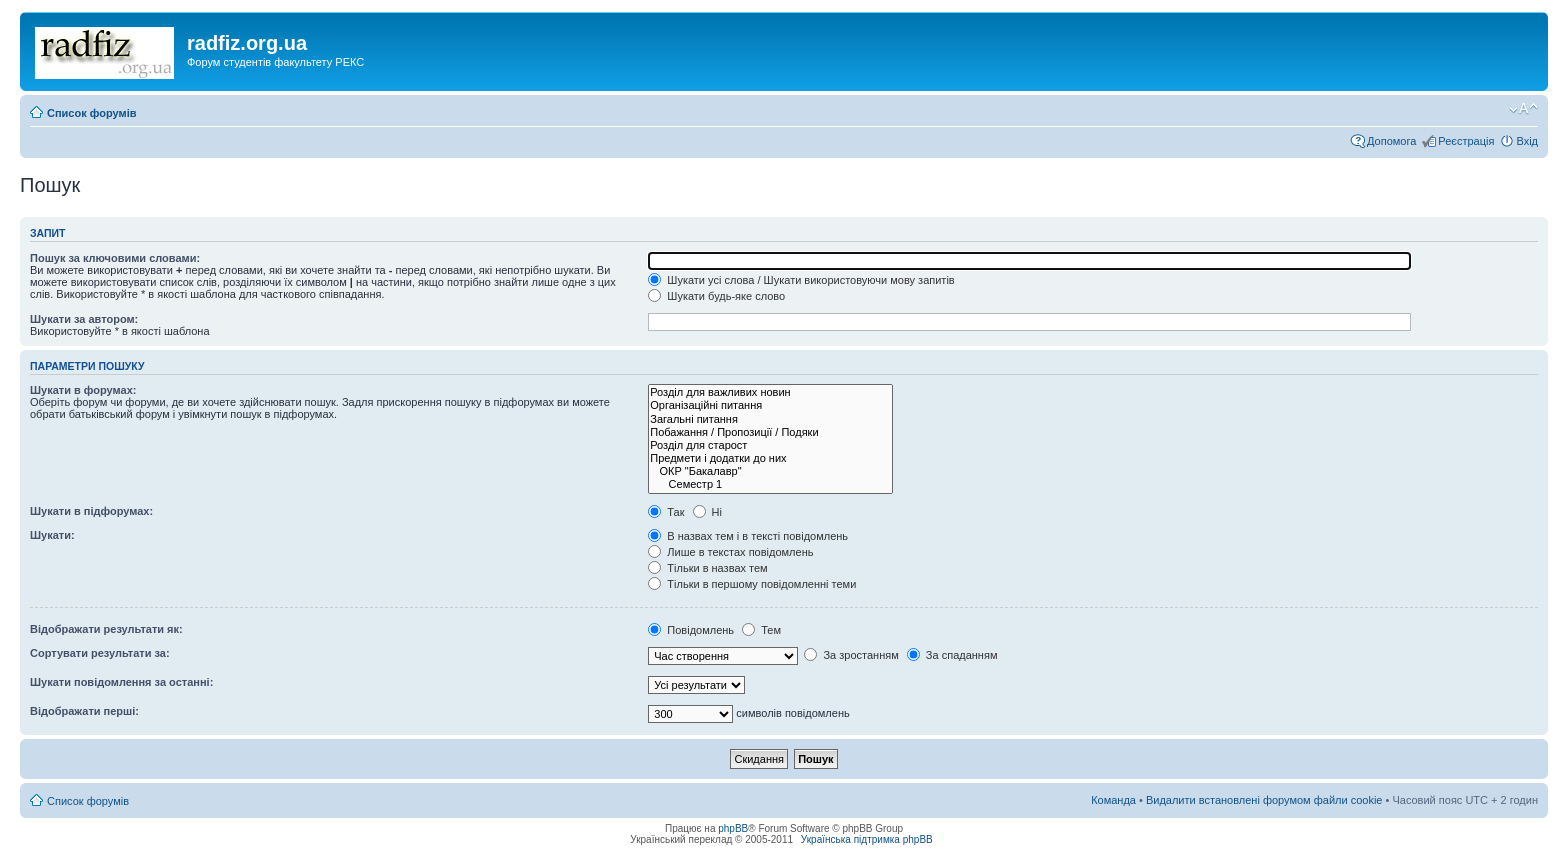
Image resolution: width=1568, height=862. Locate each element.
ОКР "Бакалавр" (770, 471)
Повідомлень (691, 630)
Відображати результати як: (106, 629)
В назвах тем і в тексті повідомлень (748, 536)
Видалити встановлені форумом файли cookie (1264, 800)
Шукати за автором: (84, 319)
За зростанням (851, 655)
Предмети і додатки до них (770, 458)
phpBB (733, 828)
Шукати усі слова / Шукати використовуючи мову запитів (801, 280)
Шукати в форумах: (83, 390)
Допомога (1391, 141)
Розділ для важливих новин (770, 392)
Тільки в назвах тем (707, 568)
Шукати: (52, 535)
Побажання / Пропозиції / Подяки (770, 432)
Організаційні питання (770, 405)
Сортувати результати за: (100, 653)
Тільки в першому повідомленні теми (752, 584)
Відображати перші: (84, 711)
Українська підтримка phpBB (867, 839)
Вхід (1527, 141)
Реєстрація (1466, 141)
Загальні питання (770, 419)
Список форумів (91, 113)
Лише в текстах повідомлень (730, 552)
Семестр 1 (770, 484)
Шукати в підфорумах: (91, 511)
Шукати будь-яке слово (716, 296)
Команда (1113, 800)
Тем (761, 630)
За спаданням (952, 655)
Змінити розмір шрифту (1523, 109)
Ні (707, 512)
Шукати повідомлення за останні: (121, 682)
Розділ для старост (770, 445)
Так (666, 512)
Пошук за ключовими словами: (115, 258)
